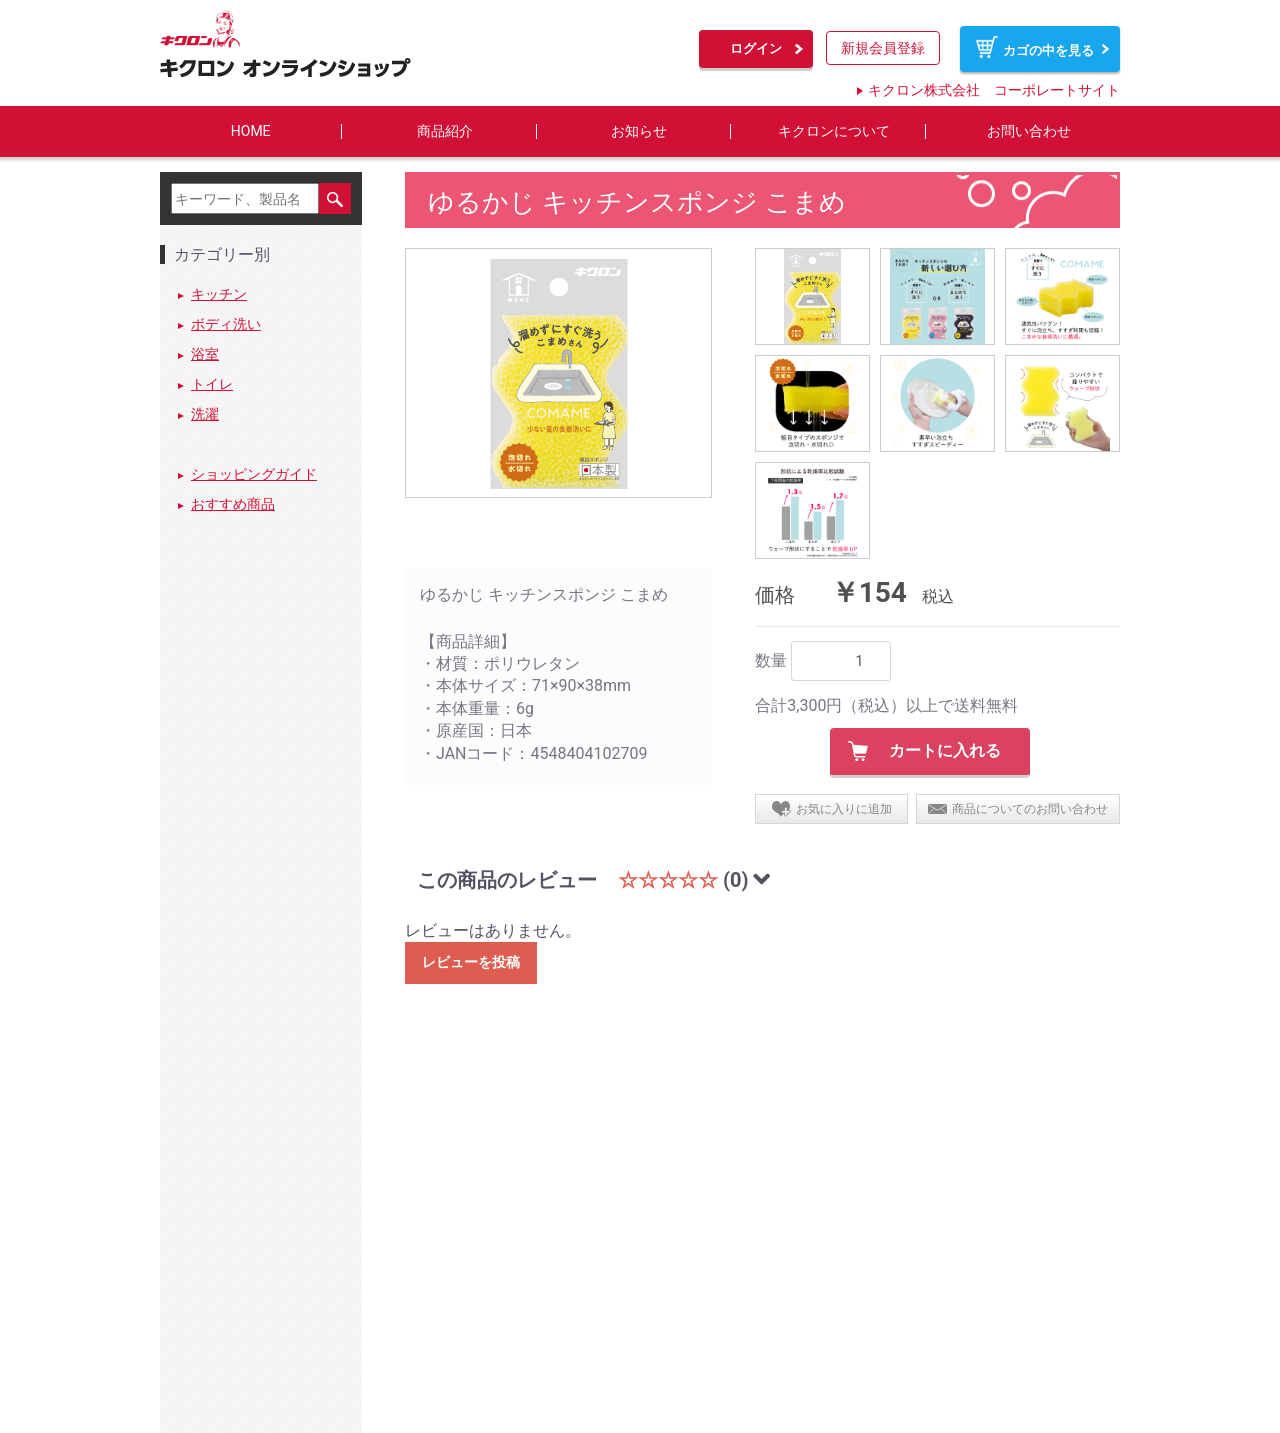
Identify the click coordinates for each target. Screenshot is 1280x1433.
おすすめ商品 (233, 505)
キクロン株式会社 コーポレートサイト (994, 90)
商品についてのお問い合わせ (1030, 809)
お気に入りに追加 (844, 809)
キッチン (219, 295)
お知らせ (639, 131)
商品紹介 (445, 131)
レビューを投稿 (471, 963)
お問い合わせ (1029, 131)
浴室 (205, 355)
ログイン (756, 48)
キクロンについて (834, 131)
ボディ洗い (226, 325)
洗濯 (205, 415)
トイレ (212, 385)
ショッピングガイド (254, 475)
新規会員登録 (883, 48)
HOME (251, 131)
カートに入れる (945, 751)
